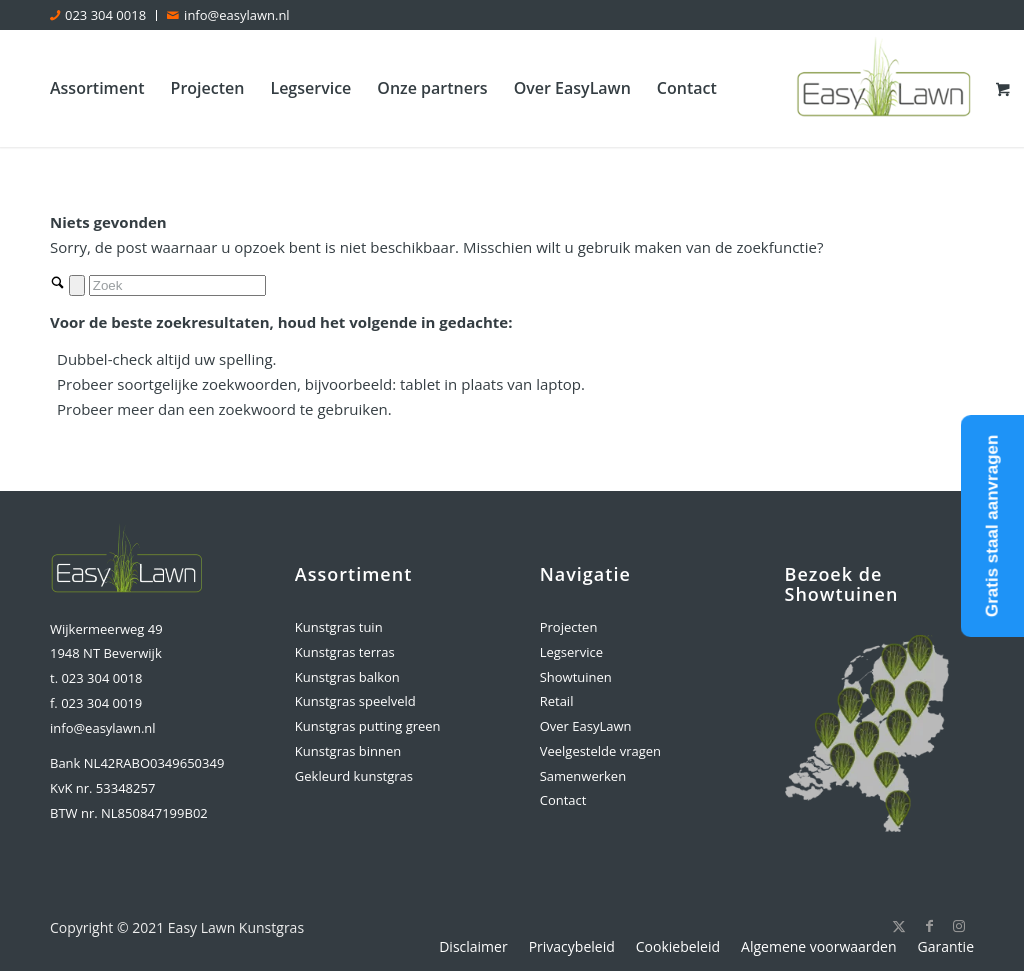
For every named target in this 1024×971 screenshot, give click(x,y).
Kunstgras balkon (347, 677)
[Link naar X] (899, 926)
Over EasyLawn (586, 726)
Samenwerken (583, 776)
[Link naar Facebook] (929, 926)
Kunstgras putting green (368, 726)
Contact (563, 800)
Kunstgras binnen (348, 751)
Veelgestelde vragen (600, 751)
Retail (557, 701)
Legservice (571, 652)
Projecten (569, 627)
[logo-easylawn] (885, 88)
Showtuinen (576, 677)
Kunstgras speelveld (355, 701)
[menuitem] (103, 15)
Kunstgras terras (345, 652)
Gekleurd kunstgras (354, 776)
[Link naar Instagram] (959, 926)
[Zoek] (177, 285)
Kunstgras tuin (339, 627)
